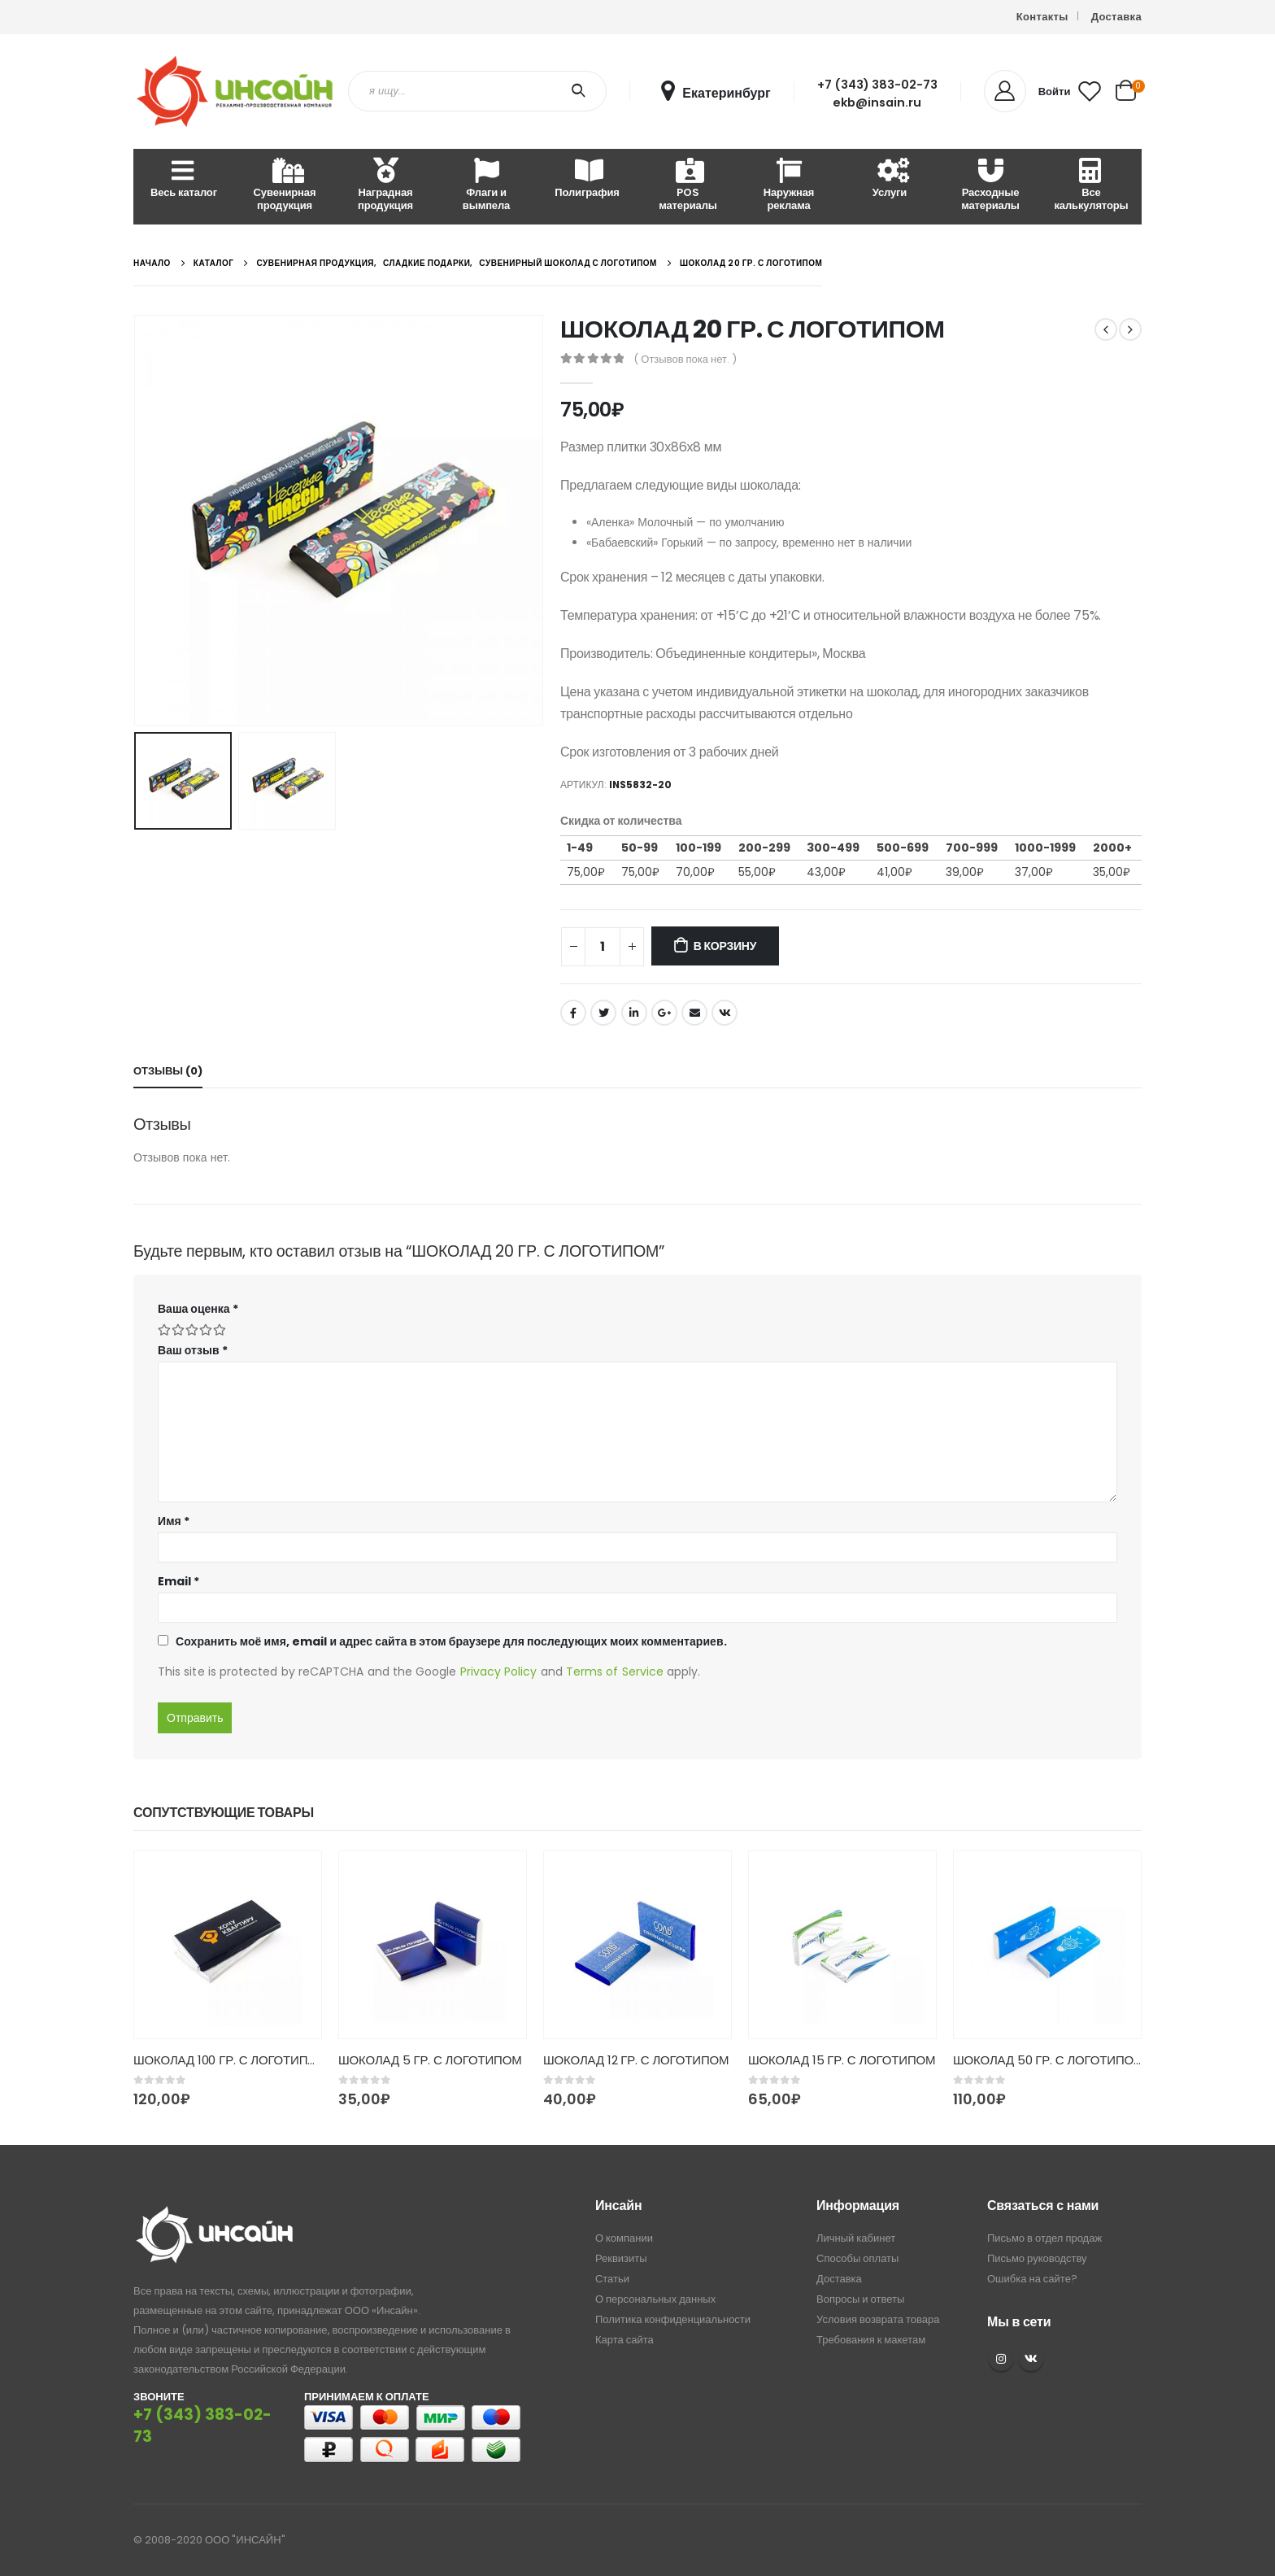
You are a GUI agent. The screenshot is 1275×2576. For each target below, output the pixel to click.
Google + (664, 1013)
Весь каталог (183, 179)
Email (694, 1013)
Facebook (573, 1013)
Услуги (889, 179)
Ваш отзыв (193, 1350)
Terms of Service (615, 1671)
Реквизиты (621, 2258)
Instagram (1001, 2359)
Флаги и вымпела (486, 186)
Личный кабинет (855, 2238)
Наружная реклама (789, 186)
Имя (173, 1521)
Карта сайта (624, 2339)
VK (1031, 2359)
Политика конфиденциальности (673, 2319)
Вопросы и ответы (860, 2299)
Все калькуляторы (1091, 186)
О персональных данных (655, 2299)
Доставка (1116, 16)
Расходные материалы (990, 186)
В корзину (725, 946)
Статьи (612, 2278)
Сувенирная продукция (285, 186)
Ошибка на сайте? (1032, 2278)
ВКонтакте (724, 1013)
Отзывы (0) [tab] (167, 1071)
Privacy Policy (498, 1671)
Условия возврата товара (877, 2319)
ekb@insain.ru (877, 102)
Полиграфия (587, 179)
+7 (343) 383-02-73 (877, 84)
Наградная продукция (385, 186)
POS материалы (688, 186)
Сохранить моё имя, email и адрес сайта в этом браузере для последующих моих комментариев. (451, 1641)
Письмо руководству (1037, 2258)
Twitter (603, 1013)
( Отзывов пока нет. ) (685, 359)
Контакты (1042, 16)
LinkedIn (634, 1013)
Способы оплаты (857, 2258)
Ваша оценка (198, 1309)
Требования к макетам (870, 2339)
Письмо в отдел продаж (1044, 2238)
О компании (624, 2238)
